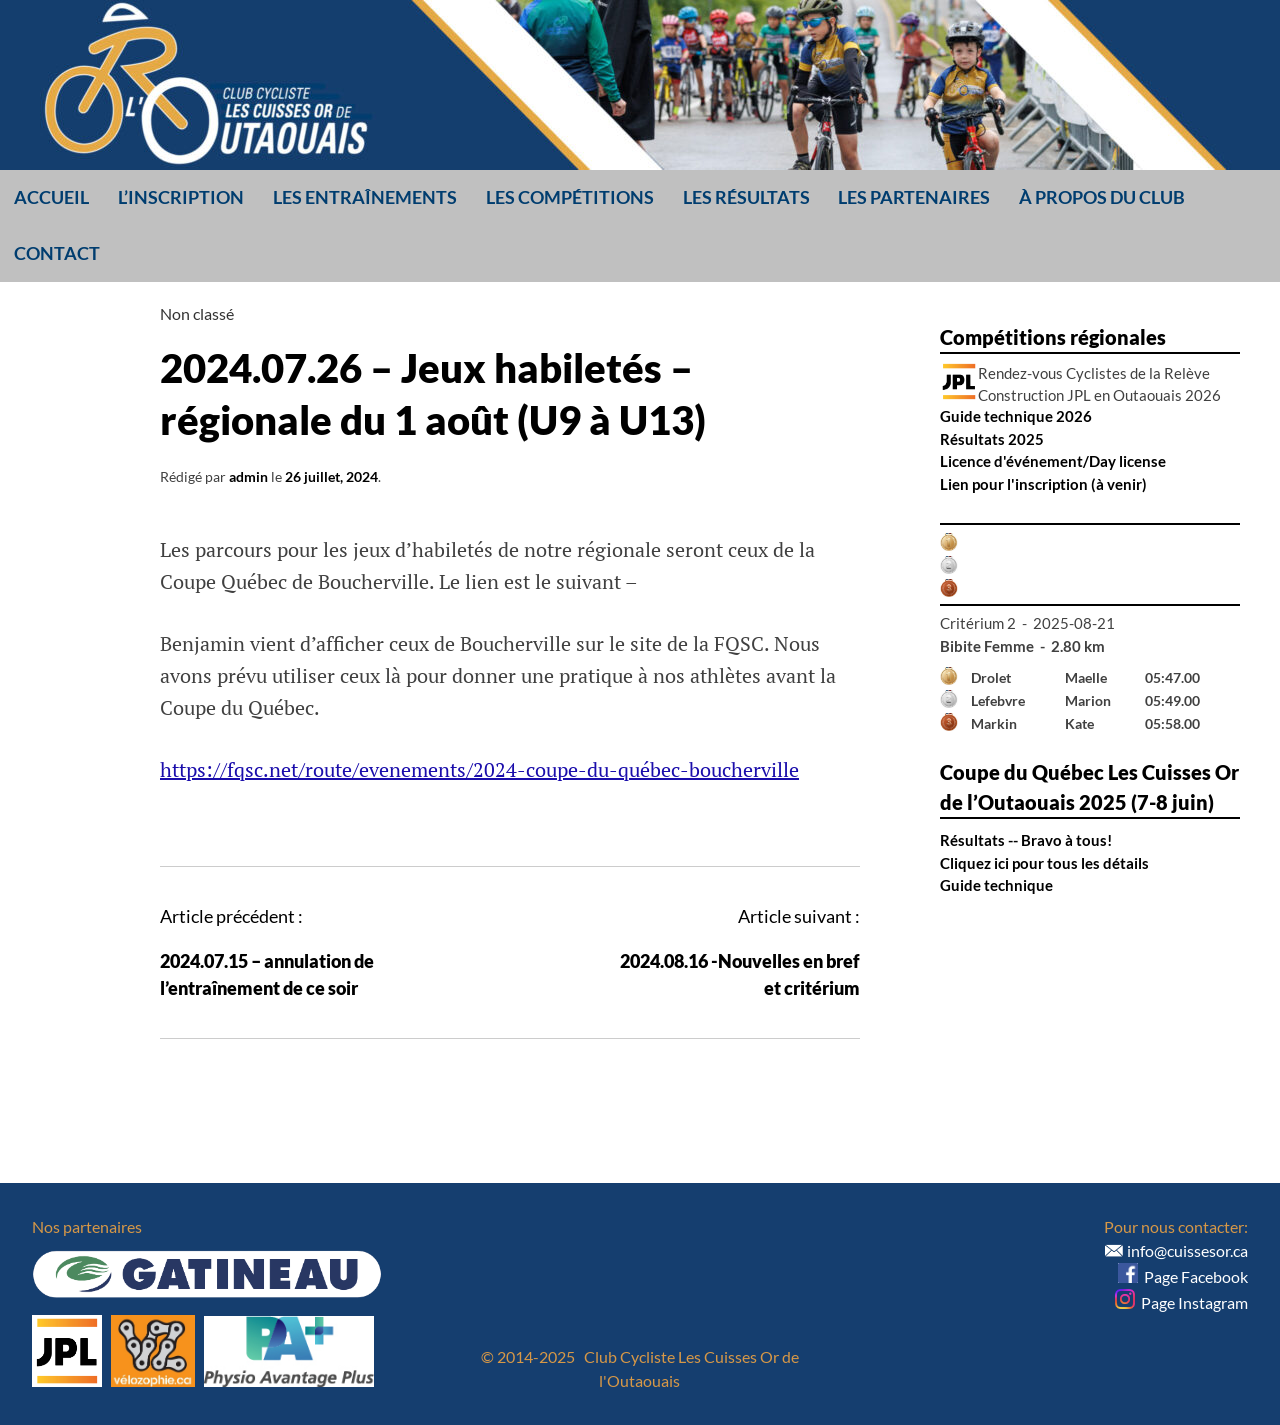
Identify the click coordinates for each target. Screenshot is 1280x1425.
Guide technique (996, 885)
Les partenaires (914, 197)
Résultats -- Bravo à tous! (1026, 840)
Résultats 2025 (992, 439)
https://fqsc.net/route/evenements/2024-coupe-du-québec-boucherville (479, 769)
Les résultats (746, 197)
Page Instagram (1181, 1302)
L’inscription (181, 197)
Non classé (197, 313)
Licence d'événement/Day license (1053, 461)
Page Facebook (1183, 1276)
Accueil (51, 197)
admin (248, 476)
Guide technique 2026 (1016, 416)
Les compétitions (570, 197)
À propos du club (1102, 197)
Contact (57, 253)
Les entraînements (365, 197)
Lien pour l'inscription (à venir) (1043, 484)
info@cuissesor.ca (1187, 1250)
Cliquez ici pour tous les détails (1044, 863)
